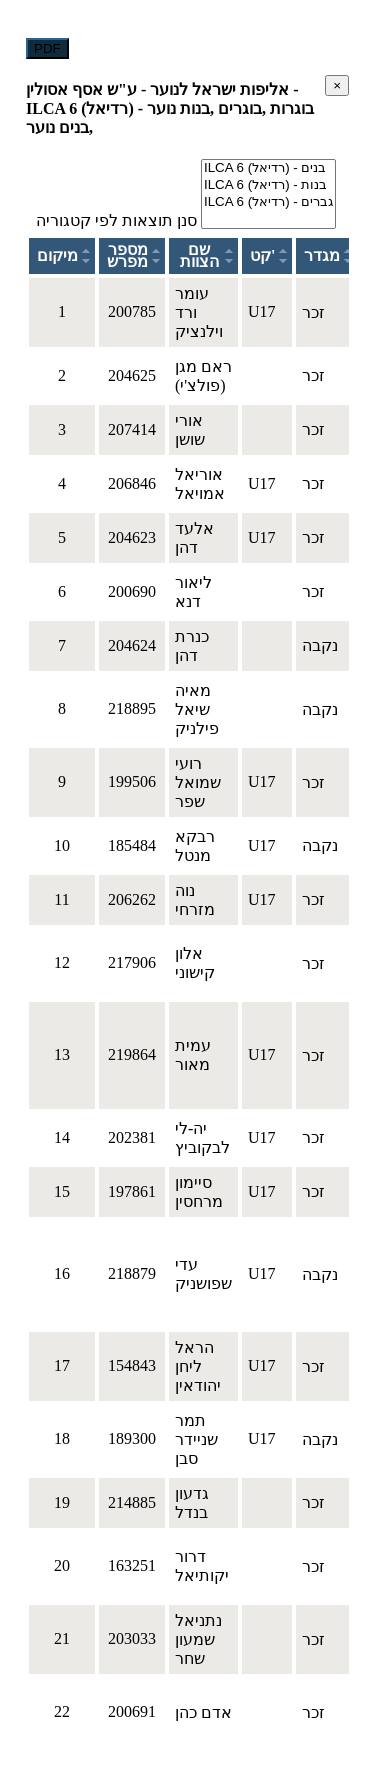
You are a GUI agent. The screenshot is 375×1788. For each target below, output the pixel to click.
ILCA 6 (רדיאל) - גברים (268, 202)
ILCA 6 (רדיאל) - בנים (268, 168)
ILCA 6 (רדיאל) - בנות (268, 185)
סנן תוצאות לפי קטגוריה (116, 220)
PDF (47, 48)
